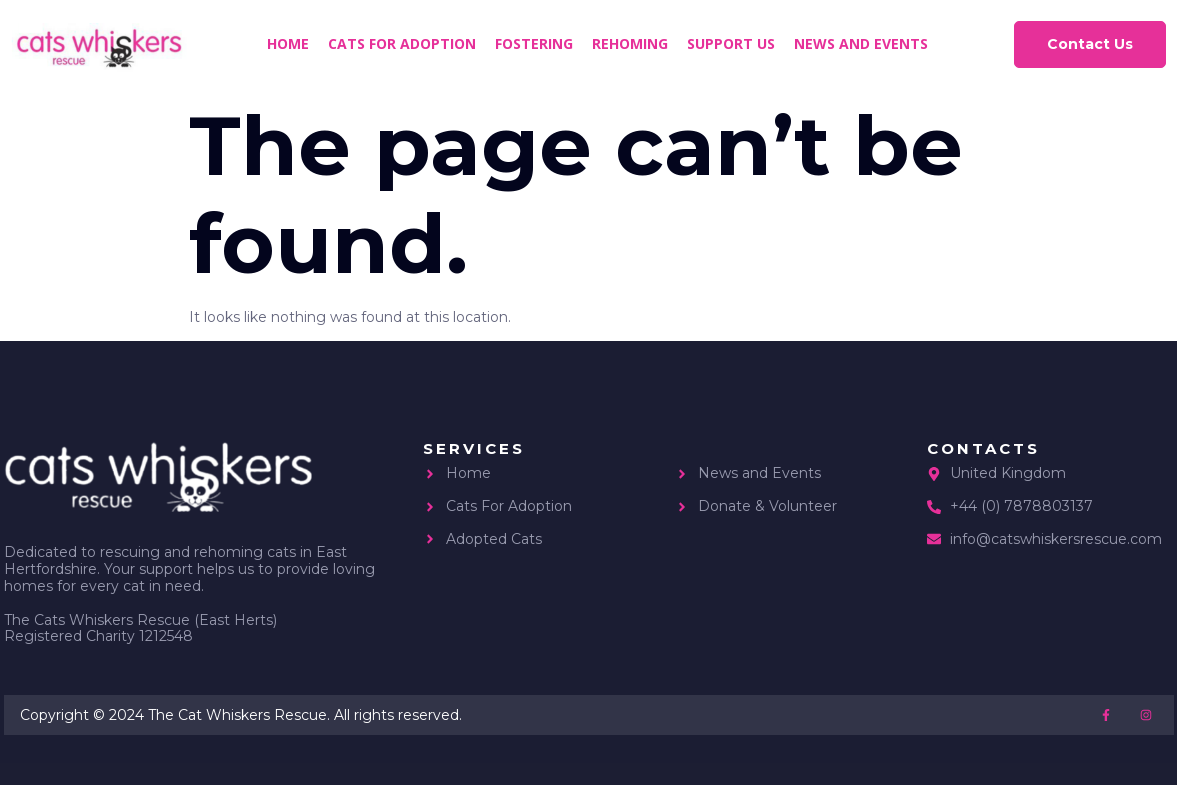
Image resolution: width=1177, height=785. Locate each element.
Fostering (534, 43)
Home (288, 43)
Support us (731, 43)
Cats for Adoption (402, 43)
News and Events (861, 43)
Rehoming (630, 43)
